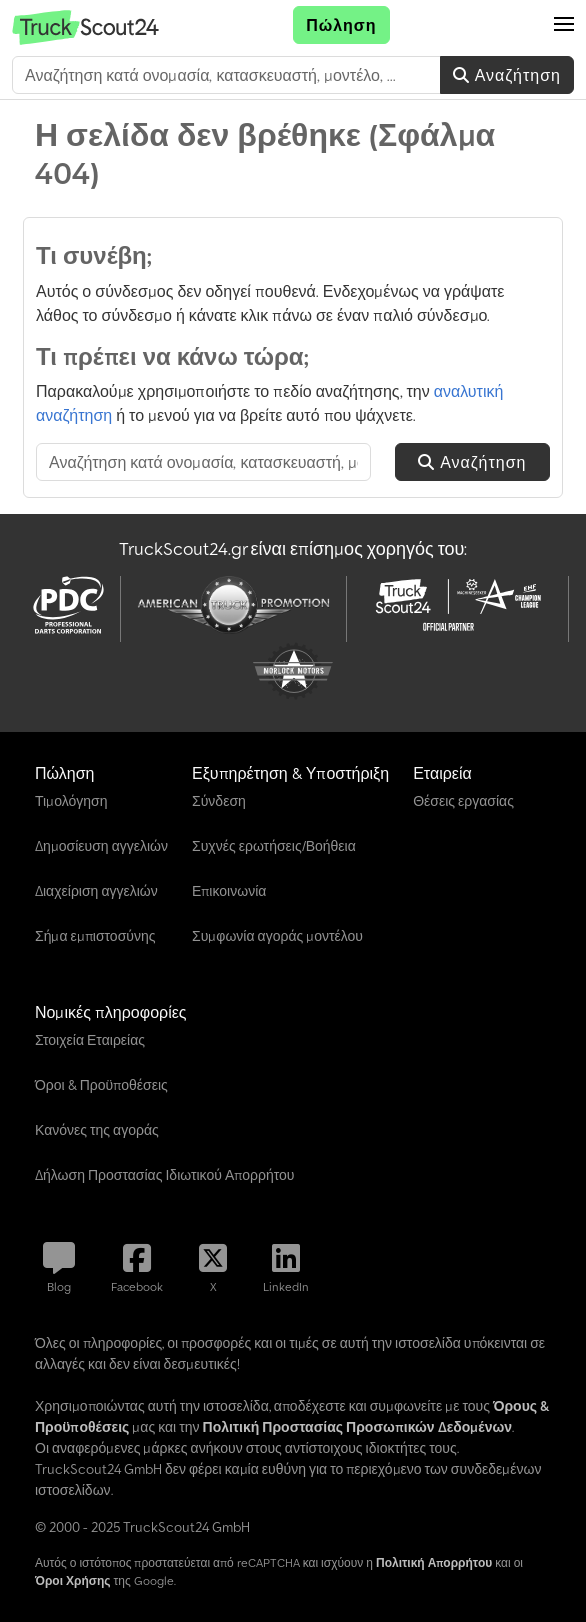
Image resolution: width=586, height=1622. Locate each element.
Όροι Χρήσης (73, 1580)
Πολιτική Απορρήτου (434, 1562)
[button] (564, 25)
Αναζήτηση (507, 75)
